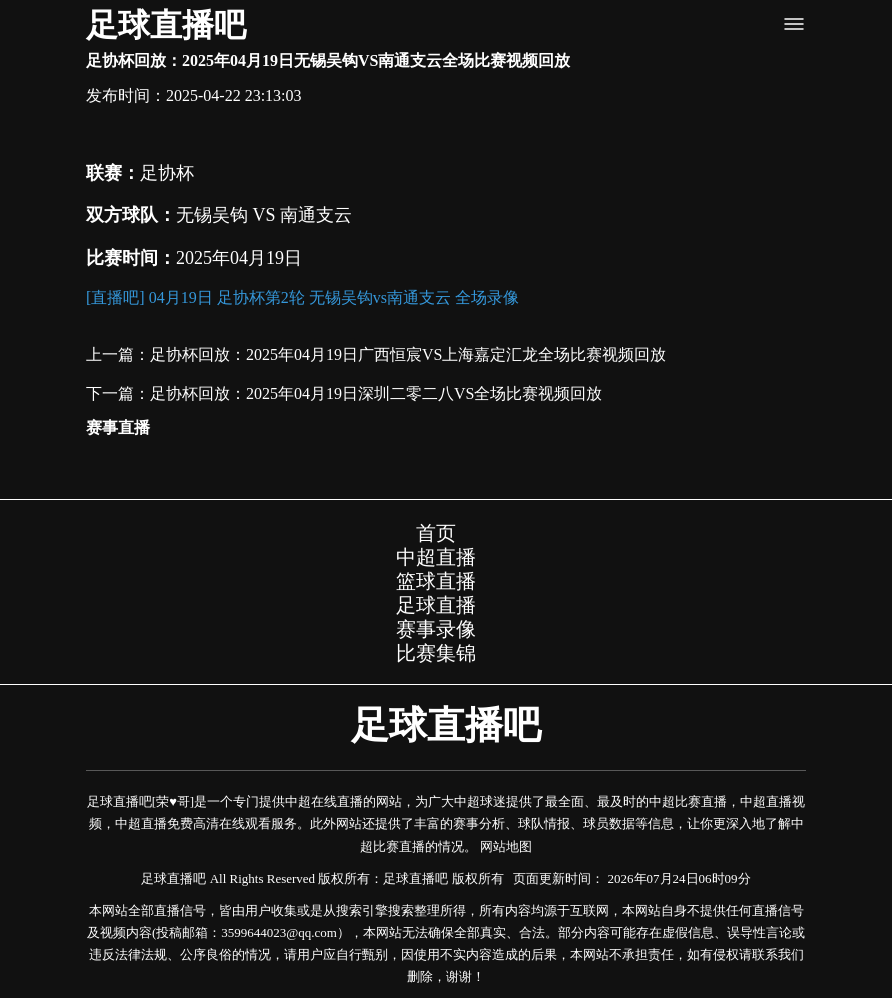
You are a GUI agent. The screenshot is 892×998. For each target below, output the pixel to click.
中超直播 (436, 557)
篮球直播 (436, 581)
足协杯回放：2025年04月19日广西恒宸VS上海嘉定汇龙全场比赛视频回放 (408, 354)
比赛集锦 (436, 653)
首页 (436, 533)
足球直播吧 (166, 25)
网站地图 (506, 846)
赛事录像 (436, 629)
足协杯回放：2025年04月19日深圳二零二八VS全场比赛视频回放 (376, 393)
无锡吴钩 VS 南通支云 (264, 215)
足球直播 (436, 605)
